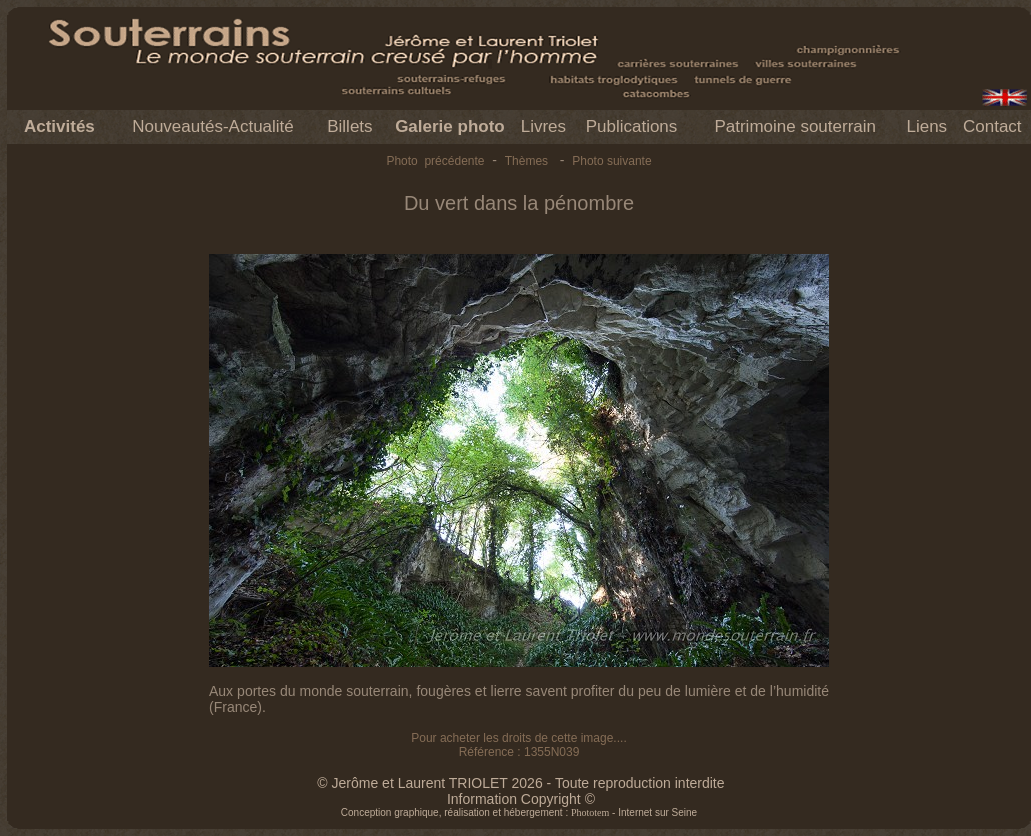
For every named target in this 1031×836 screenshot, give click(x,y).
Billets (349, 126)
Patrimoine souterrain (795, 126)
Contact (992, 126)
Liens (926, 126)
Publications (632, 126)
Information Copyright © (521, 799)
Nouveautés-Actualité (213, 126)
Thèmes (526, 161)
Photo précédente (435, 161)
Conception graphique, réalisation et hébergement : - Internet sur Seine (519, 812)
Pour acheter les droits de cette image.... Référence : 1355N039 (518, 745)
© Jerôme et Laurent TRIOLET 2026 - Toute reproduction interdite (520, 783)
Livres (543, 126)
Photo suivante (611, 161)
